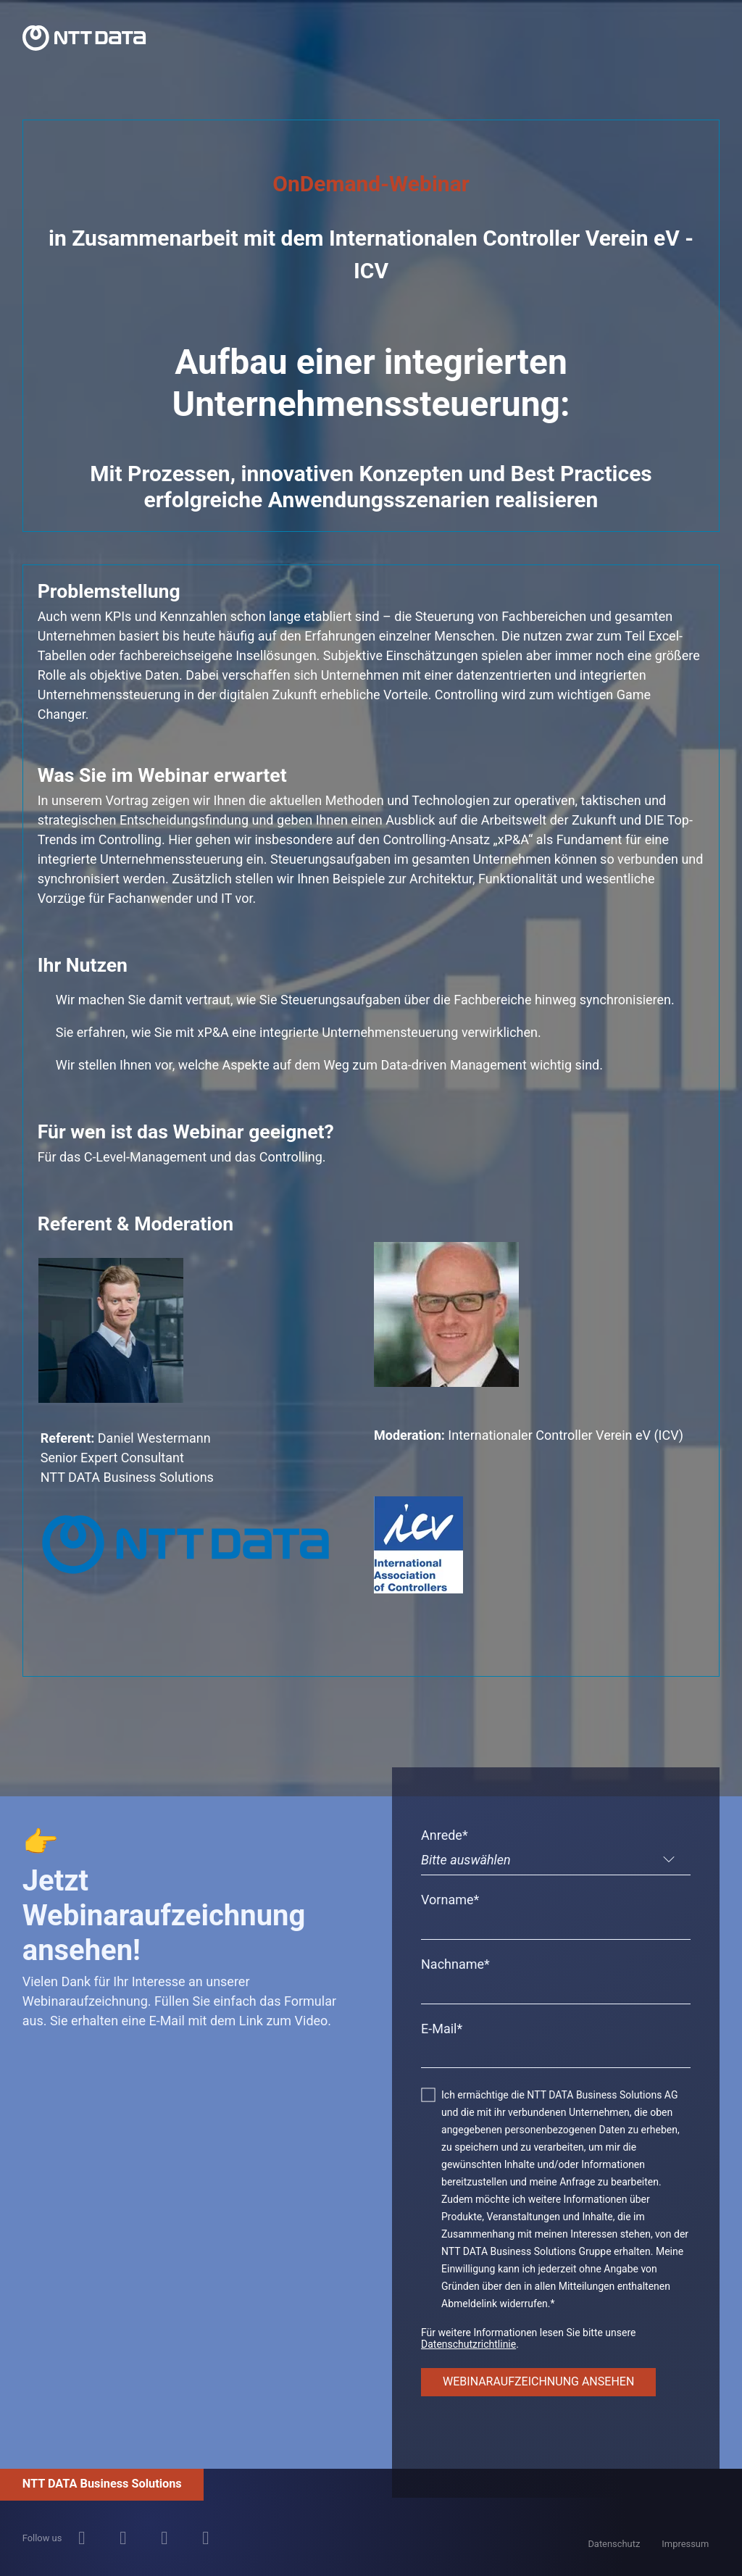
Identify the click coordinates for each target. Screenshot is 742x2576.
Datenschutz (614, 2543)
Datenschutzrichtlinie (468, 2344)
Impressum (685, 2543)
